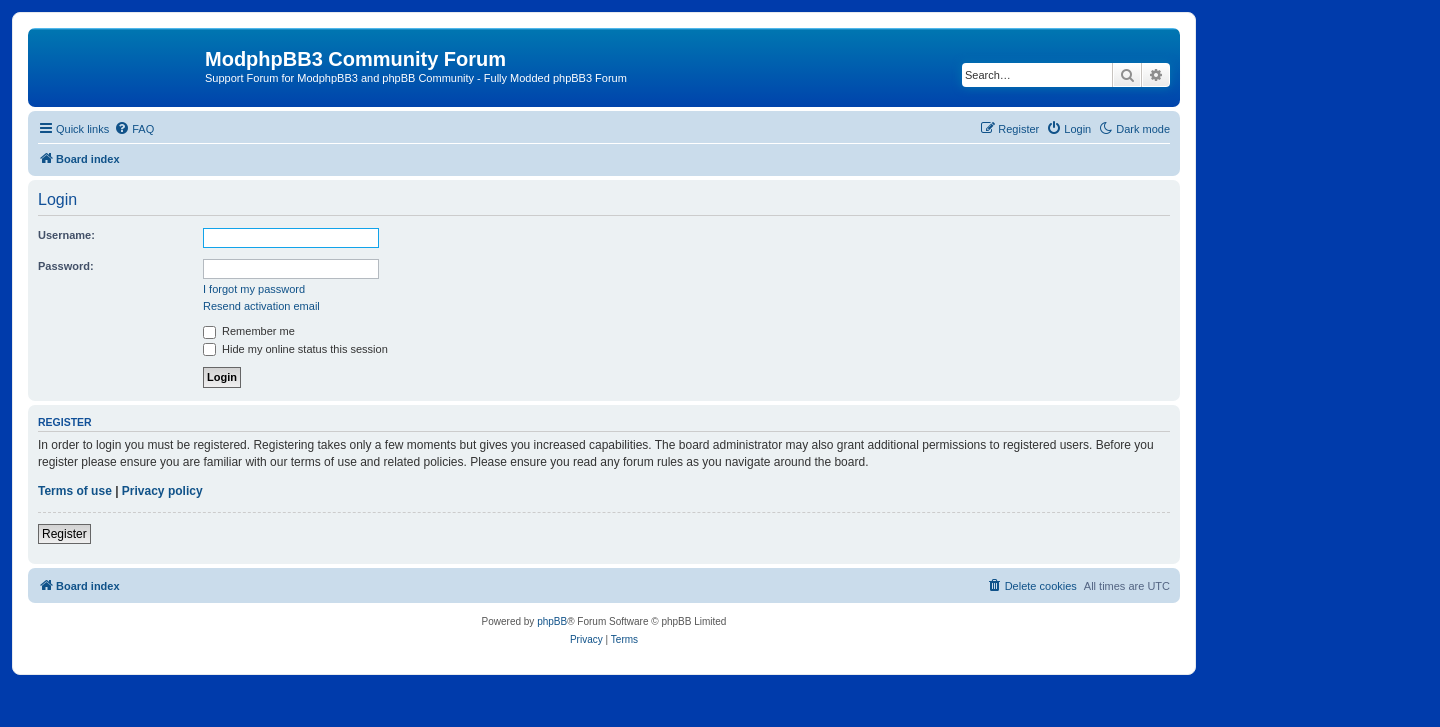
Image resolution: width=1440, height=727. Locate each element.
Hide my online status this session (295, 349)
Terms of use (75, 491)
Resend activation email (261, 306)
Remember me (249, 331)
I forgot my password (254, 289)
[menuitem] (134, 129)
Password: (66, 266)
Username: (66, 235)
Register (64, 534)
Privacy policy (162, 491)
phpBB (552, 621)
